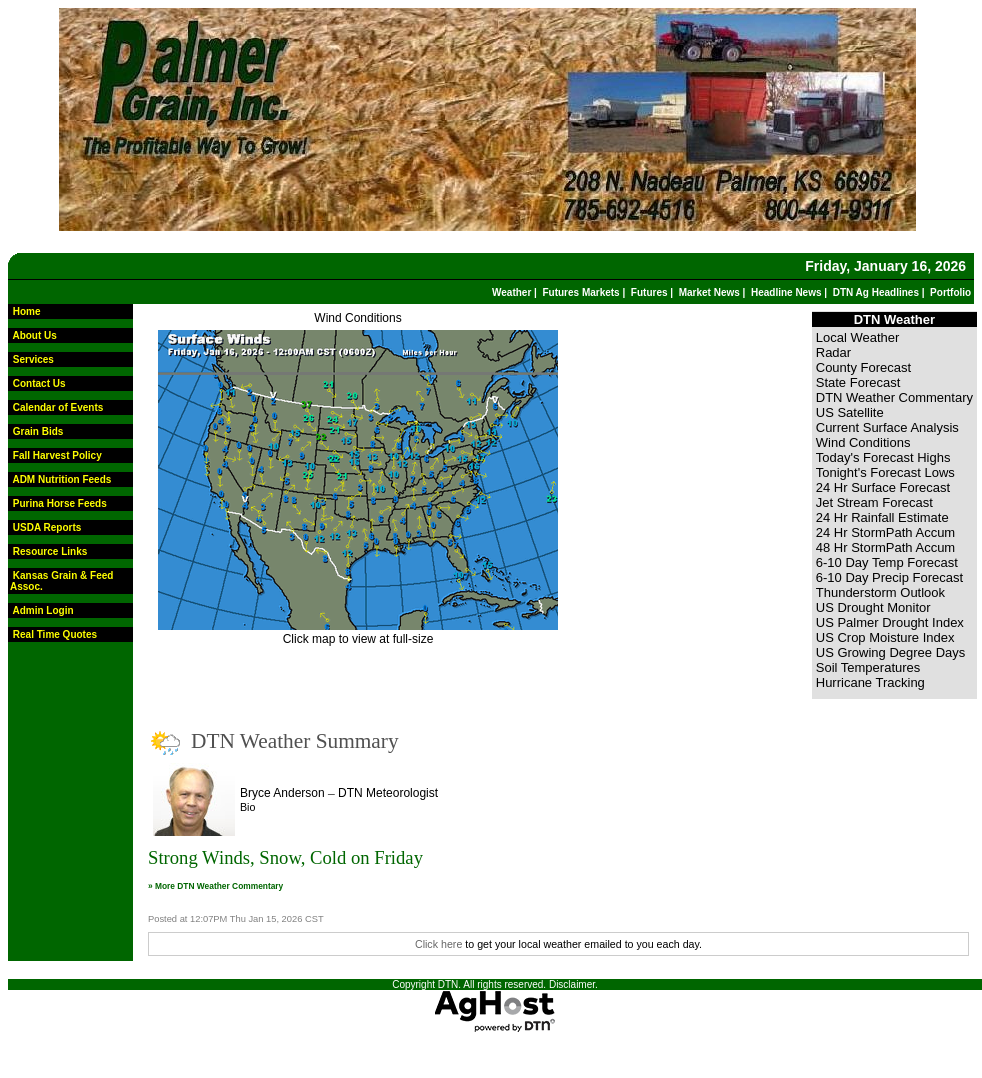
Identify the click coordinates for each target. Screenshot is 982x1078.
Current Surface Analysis (887, 427)
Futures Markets (580, 292)
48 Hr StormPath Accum (885, 547)
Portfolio (950, 292)
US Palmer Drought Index (890, 622)
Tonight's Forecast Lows (885, 472)
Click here (438, 944)
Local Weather (858, 337)
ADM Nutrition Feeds (61, 479)
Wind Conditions (357, 318)
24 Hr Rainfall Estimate (882, 517)
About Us (34, 335)
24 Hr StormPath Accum (885, 532)
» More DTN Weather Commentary (215, 886)
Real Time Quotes (55, 634)
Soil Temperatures (868, 667)
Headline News (786, 292)
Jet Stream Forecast (874, 502)
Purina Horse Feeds (60, 503)
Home (27, 311)
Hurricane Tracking (870, 682)
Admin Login (42, 610)
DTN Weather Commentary (894, 397)
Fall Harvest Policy (57, 455)
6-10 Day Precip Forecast (889, 577)
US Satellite (850, 412)
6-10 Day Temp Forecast (887, 562)
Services (33, 359)
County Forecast (863, 367)
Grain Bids (38, 431)
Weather (511, 292)
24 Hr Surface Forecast (883, 487)
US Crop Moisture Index (885, 637)
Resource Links (50, 551)
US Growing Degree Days (891, 652)
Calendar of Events (58, 407)
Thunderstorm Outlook (880, 592)
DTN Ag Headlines (876, 292)
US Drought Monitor (873, 607)
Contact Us (39, 383)
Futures (649, 292)
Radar (833, 352)
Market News (709, 292)
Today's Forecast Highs (883, 457)
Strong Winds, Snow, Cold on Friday (285, 857)
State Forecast (858, 382)
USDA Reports (47, 527)
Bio (247, 807)
